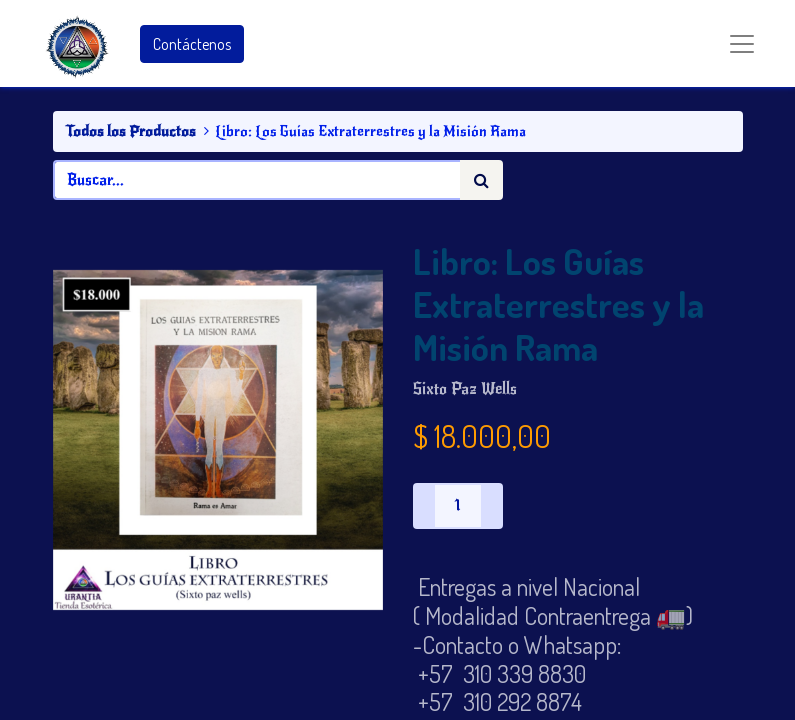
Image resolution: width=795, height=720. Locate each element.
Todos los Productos (130, 131)
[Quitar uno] (424, 506)
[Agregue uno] (492, 506)
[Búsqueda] (481, 180)
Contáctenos (192, 44)
